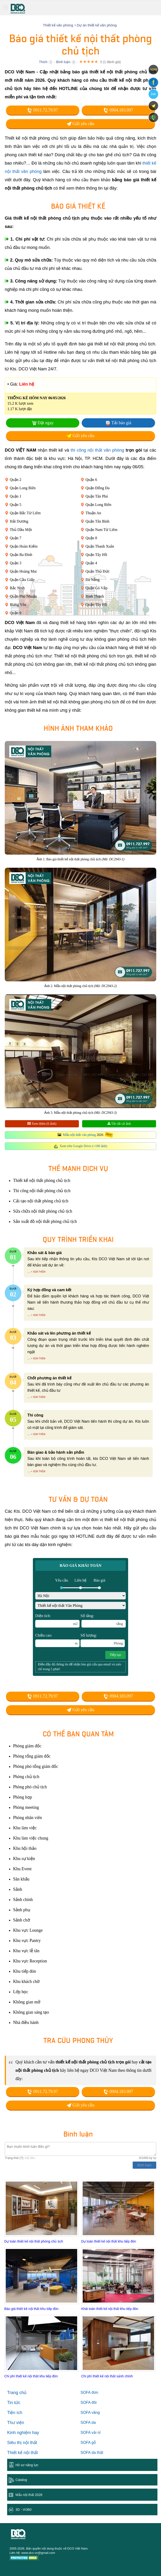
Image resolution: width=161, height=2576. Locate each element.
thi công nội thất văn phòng (97, 450)
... (28, 1271)
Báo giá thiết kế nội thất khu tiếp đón (31, 2309)
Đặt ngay (46, 422)
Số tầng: (103, 1621)
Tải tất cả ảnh (119, 1123)
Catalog (21, 2480)
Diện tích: (57, 1621)
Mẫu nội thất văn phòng (79, 1135)
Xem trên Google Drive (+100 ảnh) (83, 1146)
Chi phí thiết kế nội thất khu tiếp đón (31, 2376)
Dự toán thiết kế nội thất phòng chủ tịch (33, 2241)
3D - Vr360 (23, 2509)
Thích (43, 62)
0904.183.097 (118, 110)
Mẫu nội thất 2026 (28, 2495)
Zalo (153, 94)
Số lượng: (102, 1640)
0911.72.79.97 (42, 110)
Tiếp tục (115, 1655)
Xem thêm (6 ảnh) (41, 1123)
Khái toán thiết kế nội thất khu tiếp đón (109, 2309)
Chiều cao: (57, 1640)
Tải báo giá (121, 422)
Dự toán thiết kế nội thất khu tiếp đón (108, 2241)
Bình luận (63, 62)
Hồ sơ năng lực (26, 2465)
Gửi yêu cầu (80, 123)
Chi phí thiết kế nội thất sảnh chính (107, 2376)
